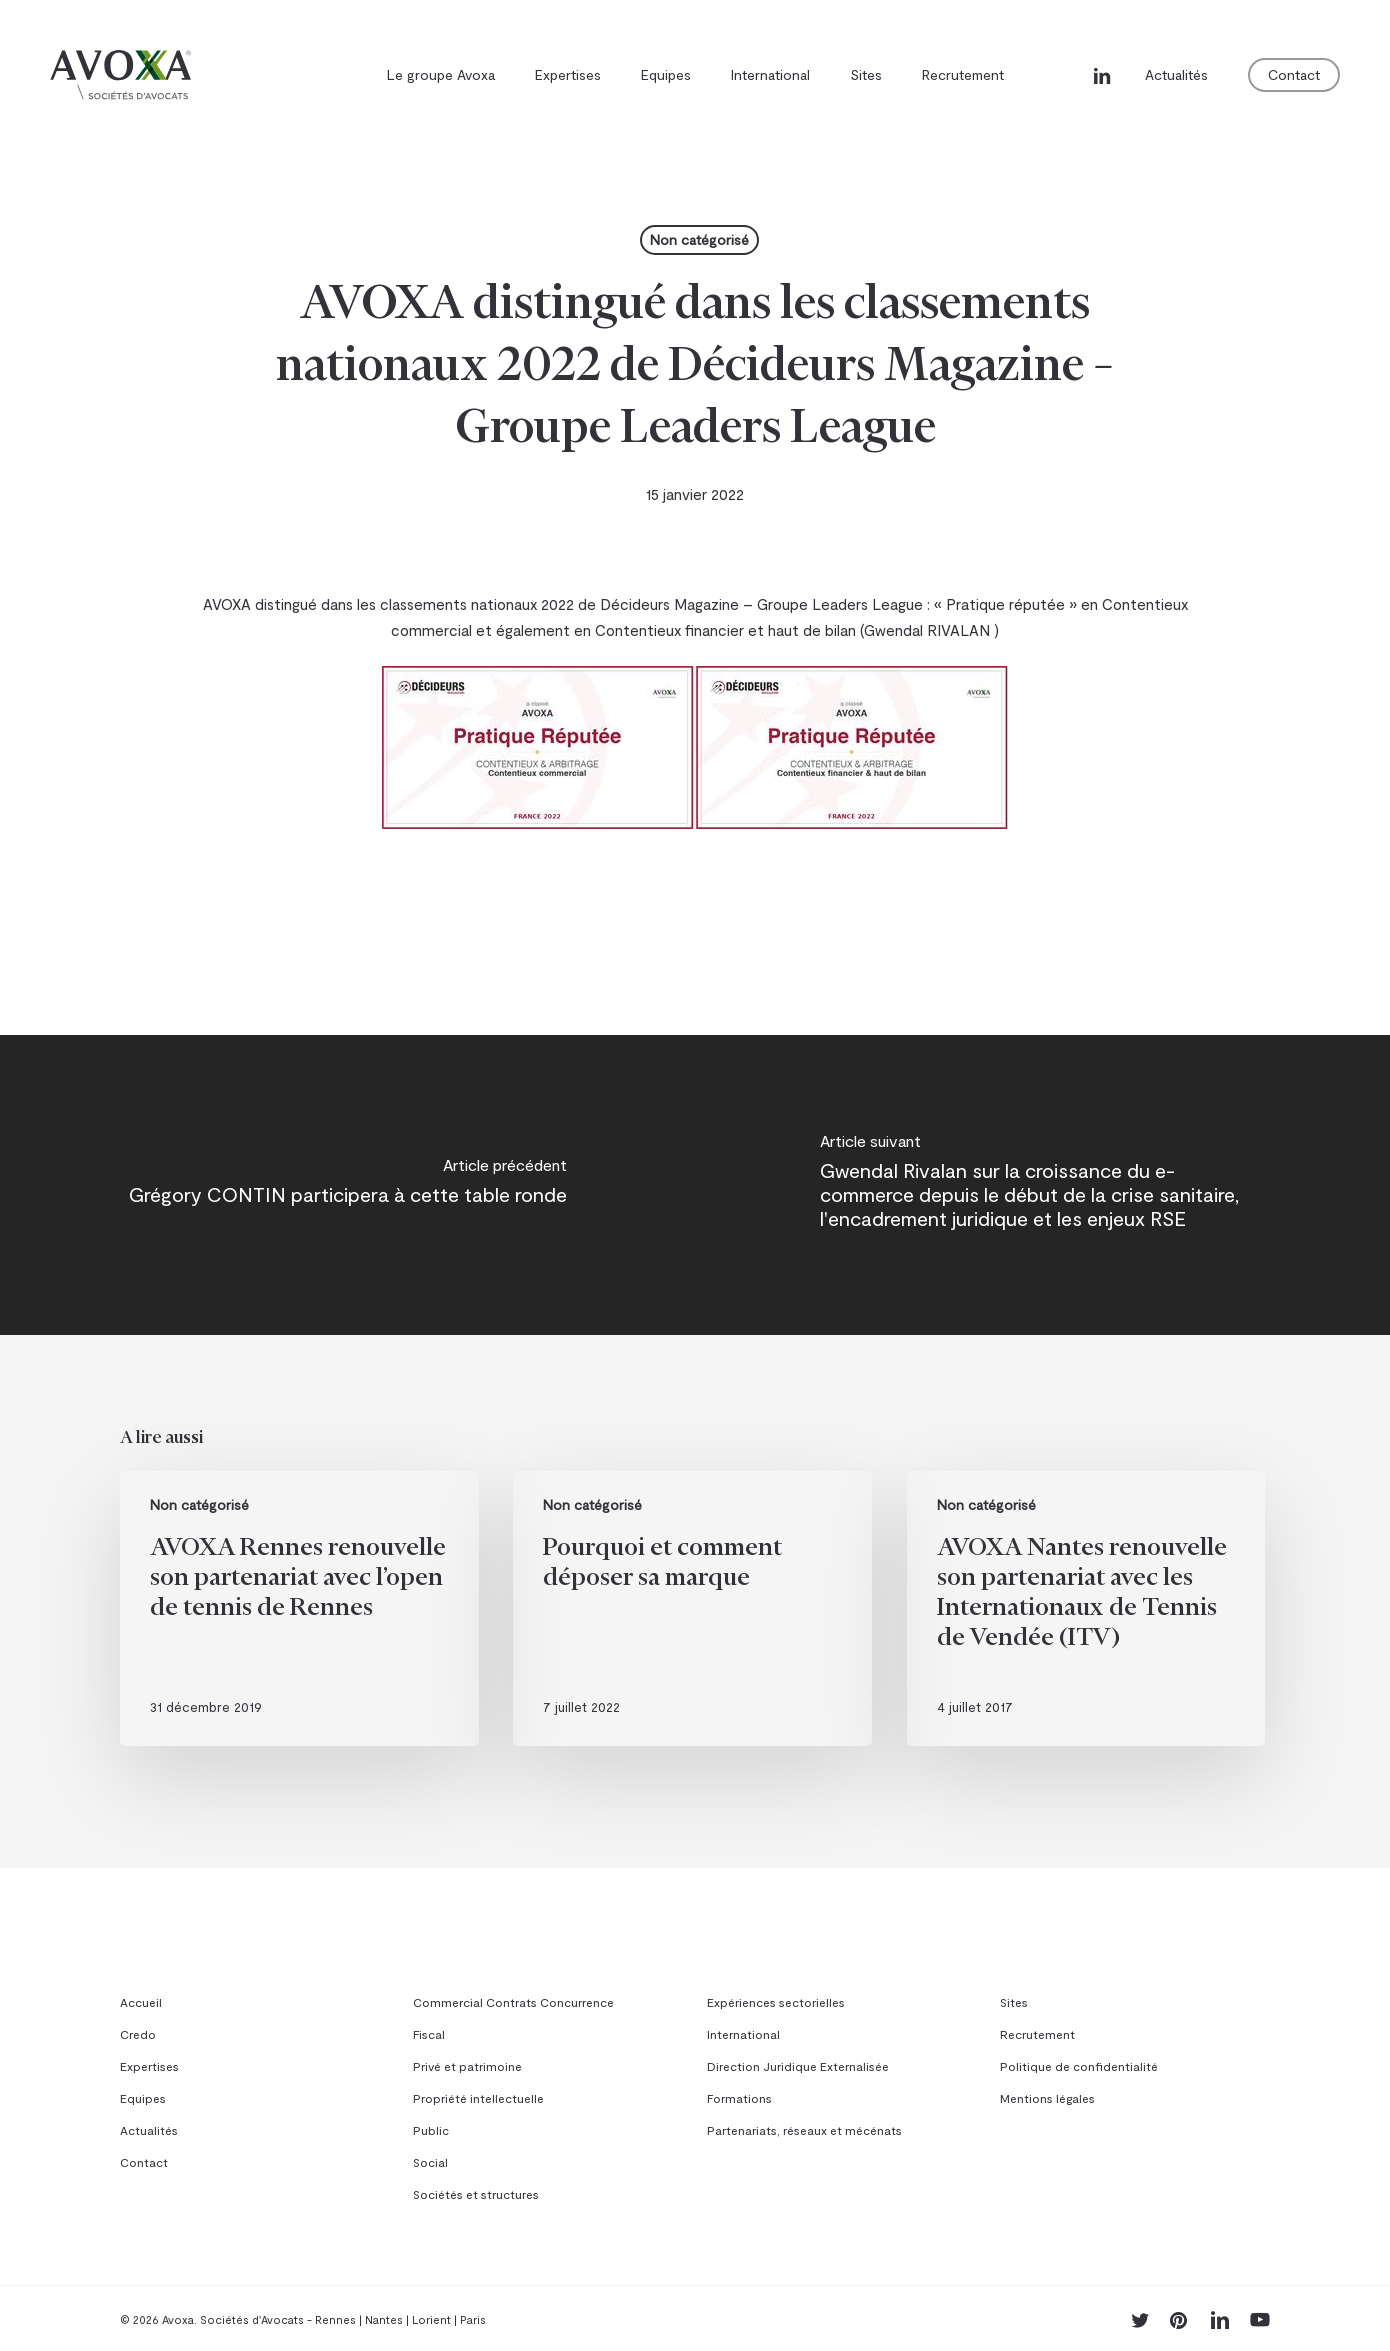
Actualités (149, 2130)
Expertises (149, 2066)
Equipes (143, 2098)
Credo (138, 2034)
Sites (1014, 2002)
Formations (739, 2098)
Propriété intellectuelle (478, 2098)
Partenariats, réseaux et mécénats (804, 2130)
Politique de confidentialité (1079, 2066)
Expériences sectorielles (776, 2002)
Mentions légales (1047, 2098)
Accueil (141, 2002)
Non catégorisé (699, 239)
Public (431, 2130)
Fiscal (429, 2034)
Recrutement (1037, 2034)
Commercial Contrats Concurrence (513, 2002)
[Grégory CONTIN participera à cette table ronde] (347, 1185)
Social (430, 2162)
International (743, 2034)
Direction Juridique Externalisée (798, 2066)
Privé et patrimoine (467, 2066)
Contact (144, 2162)
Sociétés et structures (476, 2194)
